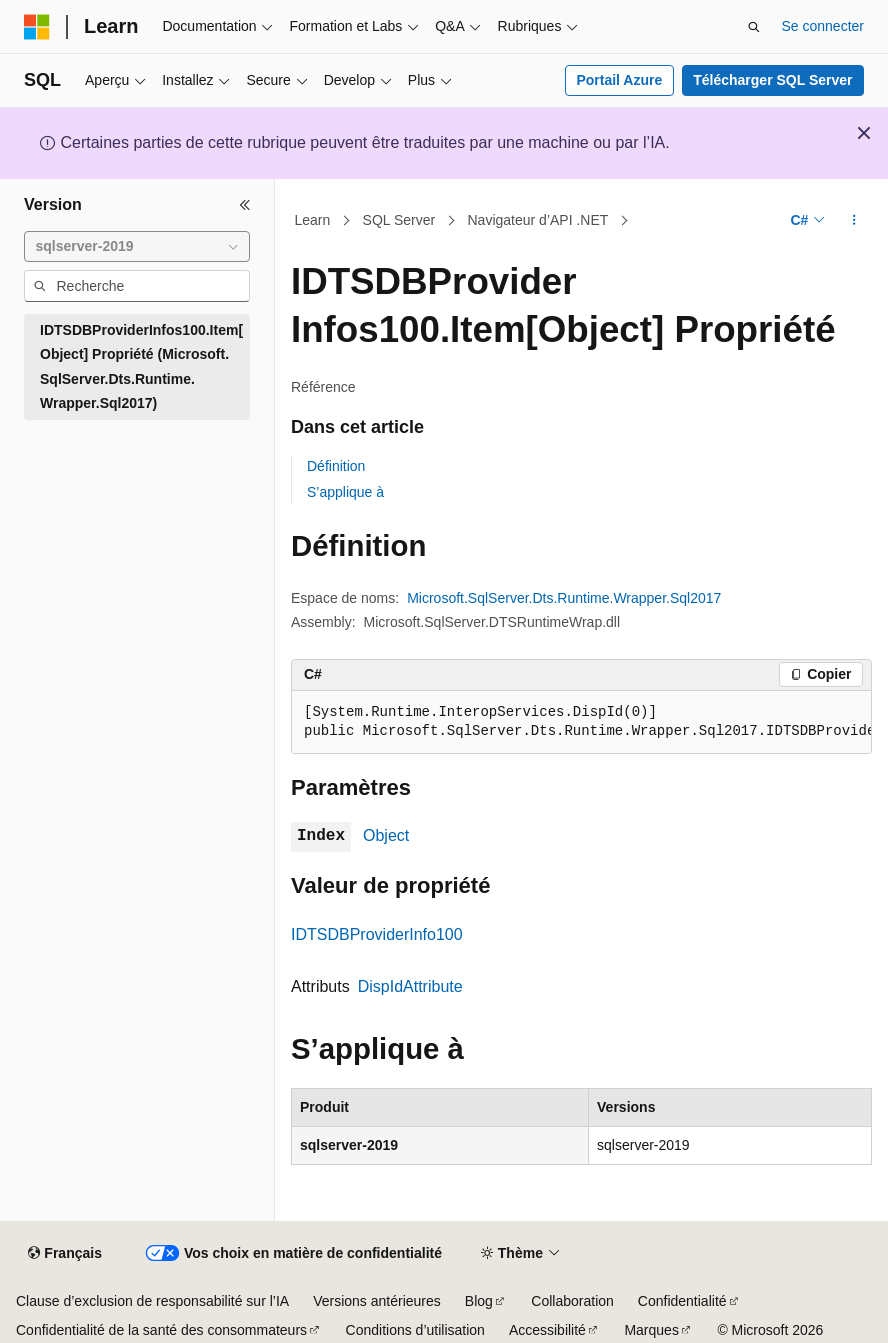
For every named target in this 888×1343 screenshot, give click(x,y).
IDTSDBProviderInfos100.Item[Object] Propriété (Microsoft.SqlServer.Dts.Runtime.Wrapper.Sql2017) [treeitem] (141, 367)
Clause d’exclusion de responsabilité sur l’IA (152, 1301)
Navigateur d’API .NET (538, 220)
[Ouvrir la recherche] (754, 27)
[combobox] (137, 247)
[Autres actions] (854, 221)
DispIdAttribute (410, 986)
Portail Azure (619, 80)
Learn (313, 220)
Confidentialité (682, 1301)
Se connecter (823, 26)
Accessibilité (547, 1330)
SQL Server (399, 220)
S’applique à (345, 492)
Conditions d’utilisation (415, 1330)
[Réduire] (245, 205)
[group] (581, 722)
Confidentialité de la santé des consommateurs (161, 1330)
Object (386, 835)
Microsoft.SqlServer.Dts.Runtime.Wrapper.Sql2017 (564, 598)
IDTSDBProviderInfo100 (377, 934)
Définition (336, 466)
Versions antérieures (377, 1301)
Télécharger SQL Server (772, 80)
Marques (651, 1330)
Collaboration (572, 1301)
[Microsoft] (37, 27)
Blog (479, 1301)
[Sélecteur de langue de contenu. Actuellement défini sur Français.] (64, 1254)
